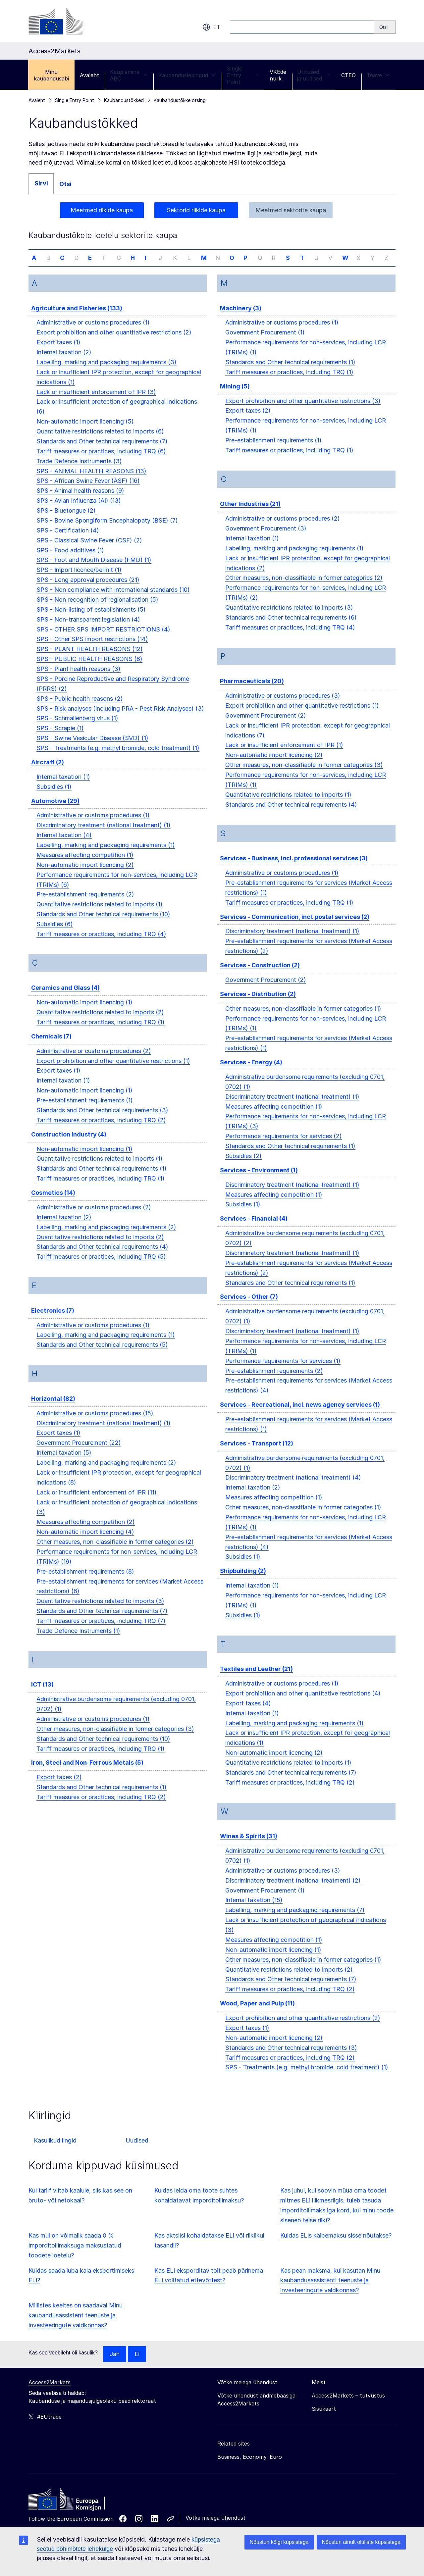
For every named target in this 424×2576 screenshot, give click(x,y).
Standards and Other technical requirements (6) (291, 626)
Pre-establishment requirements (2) (85, 903)
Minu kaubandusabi (51, 75)
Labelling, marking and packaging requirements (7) (295, 1919)
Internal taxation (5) (63, 1461)
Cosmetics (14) (53, 1201)
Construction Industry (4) (68, 1143)
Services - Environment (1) (259, 1179)
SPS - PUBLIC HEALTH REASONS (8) (89, 668)
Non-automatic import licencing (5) (85, 430)
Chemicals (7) (51, 1045)
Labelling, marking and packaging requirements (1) (105, 854)
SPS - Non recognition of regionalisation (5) (97, 608)
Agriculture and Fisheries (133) (76, 317)
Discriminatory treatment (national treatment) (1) (103, 834)
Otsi (65, 183)
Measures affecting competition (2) (85, 1531)
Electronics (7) (52, 1319)
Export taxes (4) (248, 1712)
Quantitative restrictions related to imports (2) (100, 1021)
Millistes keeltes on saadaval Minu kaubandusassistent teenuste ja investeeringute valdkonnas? (75, 2324)
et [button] (211, 27)
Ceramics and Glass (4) (65, 996)
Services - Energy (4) (251, 1071)
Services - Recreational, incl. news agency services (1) (300, 1413)
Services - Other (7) (249, 1306)
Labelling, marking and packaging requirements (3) (106, 371)
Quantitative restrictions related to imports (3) (100, 1610)
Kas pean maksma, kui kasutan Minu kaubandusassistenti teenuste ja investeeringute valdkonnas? (330, 2289)
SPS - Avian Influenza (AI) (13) (78, 509)
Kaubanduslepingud (187, 75)
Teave (378, 75)
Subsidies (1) (54, 795)
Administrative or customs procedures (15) (94, 1422)
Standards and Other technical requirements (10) (103, 923)
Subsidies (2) (243, 1165)
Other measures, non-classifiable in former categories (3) (115, 1738)
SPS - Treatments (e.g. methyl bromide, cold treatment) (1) (117, 757)
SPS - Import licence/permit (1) (79, 579)
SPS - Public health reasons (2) (79, 707)
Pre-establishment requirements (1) (84, 1109)
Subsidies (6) (54, 933)
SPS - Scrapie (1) (60, 737)
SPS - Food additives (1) (70, 559)
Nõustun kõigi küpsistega (279, 2542)
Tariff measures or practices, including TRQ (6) (101, 460)
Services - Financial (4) (254, 1227)
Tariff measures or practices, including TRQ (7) (101, 1630)
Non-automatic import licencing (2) (85, 874)
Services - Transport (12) (256, 1452)
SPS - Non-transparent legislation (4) (88, 628)
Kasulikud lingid (55, 2150)
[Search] (385, 27)
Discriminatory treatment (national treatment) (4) (293, 1487)
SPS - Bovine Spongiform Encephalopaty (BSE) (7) (107, 529)
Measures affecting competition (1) (84, 864)
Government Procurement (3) (265, 537)
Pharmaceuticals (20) (252, 690)
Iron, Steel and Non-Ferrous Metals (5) (87, 1772)
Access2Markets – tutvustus (348, 2404)
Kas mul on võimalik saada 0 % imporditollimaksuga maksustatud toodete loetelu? (74, 2254)
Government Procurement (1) (265, 341)
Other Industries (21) (250, 513)
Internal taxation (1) (63, 786)
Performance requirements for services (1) (283, 1370)
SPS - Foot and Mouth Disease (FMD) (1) (93, 569)
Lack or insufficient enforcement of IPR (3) (96, 401)
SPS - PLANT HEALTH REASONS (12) (89, 658)
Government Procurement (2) (265, 724)
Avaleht (89, 75)
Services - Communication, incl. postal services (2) (294, 926)
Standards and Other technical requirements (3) (102, 1119)
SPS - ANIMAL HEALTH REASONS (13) (91, 480)
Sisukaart (324, 2418)
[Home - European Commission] (76, 2510)
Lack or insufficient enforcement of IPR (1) (284, 754)
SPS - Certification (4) (67, 539)
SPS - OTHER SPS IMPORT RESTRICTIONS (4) (103, 638)
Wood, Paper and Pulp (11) (257, 2012)
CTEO (348, 75)
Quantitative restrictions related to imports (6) (100, 440)
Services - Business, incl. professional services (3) (294, 867)
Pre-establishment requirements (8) (85, 1580)
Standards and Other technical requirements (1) (101, 1177)
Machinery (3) (240, 317)
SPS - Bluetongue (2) (66, 519)
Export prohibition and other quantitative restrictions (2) (113, 341)
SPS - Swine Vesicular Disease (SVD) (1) (92, 747)
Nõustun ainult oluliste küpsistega (361, 2542)
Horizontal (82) (53, 1407)
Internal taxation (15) (254, 1909)
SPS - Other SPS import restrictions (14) (92, 648)
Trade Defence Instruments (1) (78, 1640)
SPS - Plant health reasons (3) (78, 678)
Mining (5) (235, 395)
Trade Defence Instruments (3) (79, 470)
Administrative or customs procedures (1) (93, 331)
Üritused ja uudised (313, 75)
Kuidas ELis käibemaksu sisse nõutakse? (336, 2244)
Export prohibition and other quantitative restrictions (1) (113, 1070)
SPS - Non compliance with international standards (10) (113, 598)
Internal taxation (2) (63, 361)
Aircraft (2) (47, 771)
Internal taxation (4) (64, 844)
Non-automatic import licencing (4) (85, 1541)
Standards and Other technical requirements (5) (102, 1353)
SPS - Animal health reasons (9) (80, 499)
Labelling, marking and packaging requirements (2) (106, 1236)
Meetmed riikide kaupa (101, 210)
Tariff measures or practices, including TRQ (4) (101, 943)
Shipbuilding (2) (243, 1580)
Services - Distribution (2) (258, 1003)
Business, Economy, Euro (249, 2466)
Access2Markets (49, 2391)
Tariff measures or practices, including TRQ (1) (100, 1031)
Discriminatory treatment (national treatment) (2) (293, 1889)
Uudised (137, 2150)
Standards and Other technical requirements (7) (102, 450)
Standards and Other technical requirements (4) (102, 1256)
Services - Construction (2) (260, 974)
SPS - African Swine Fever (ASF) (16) (88, 489)
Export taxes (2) (59, 1786)
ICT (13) (42, 1693)
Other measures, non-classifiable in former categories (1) (303, 1017)
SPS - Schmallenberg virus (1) (77, 727)
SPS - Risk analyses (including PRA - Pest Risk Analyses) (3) (120, 717)
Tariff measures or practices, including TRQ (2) (101, 1129)
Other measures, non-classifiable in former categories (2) (115, 1550)
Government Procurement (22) (78, 1451)
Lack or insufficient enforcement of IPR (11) (96, 1501)
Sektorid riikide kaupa (196, 210)
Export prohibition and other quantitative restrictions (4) (303, 1702)
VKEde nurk (278, 75)
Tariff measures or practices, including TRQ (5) (101, 1265)
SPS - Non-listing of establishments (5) (91, 618)
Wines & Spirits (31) (248, 1845)
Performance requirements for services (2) (283, 1145)
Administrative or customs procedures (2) (93, 1060)
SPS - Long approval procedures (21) (87, 588)
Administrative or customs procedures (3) (282, 704)
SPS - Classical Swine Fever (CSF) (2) (89, 549)
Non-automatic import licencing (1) (84, 1011)
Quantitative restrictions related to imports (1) (99, 913)
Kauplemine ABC (128, 75)
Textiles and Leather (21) (256, 1678)
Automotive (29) (55, 810)
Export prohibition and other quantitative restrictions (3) (303, 410)
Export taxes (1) (58, 351)
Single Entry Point (243, 75)
